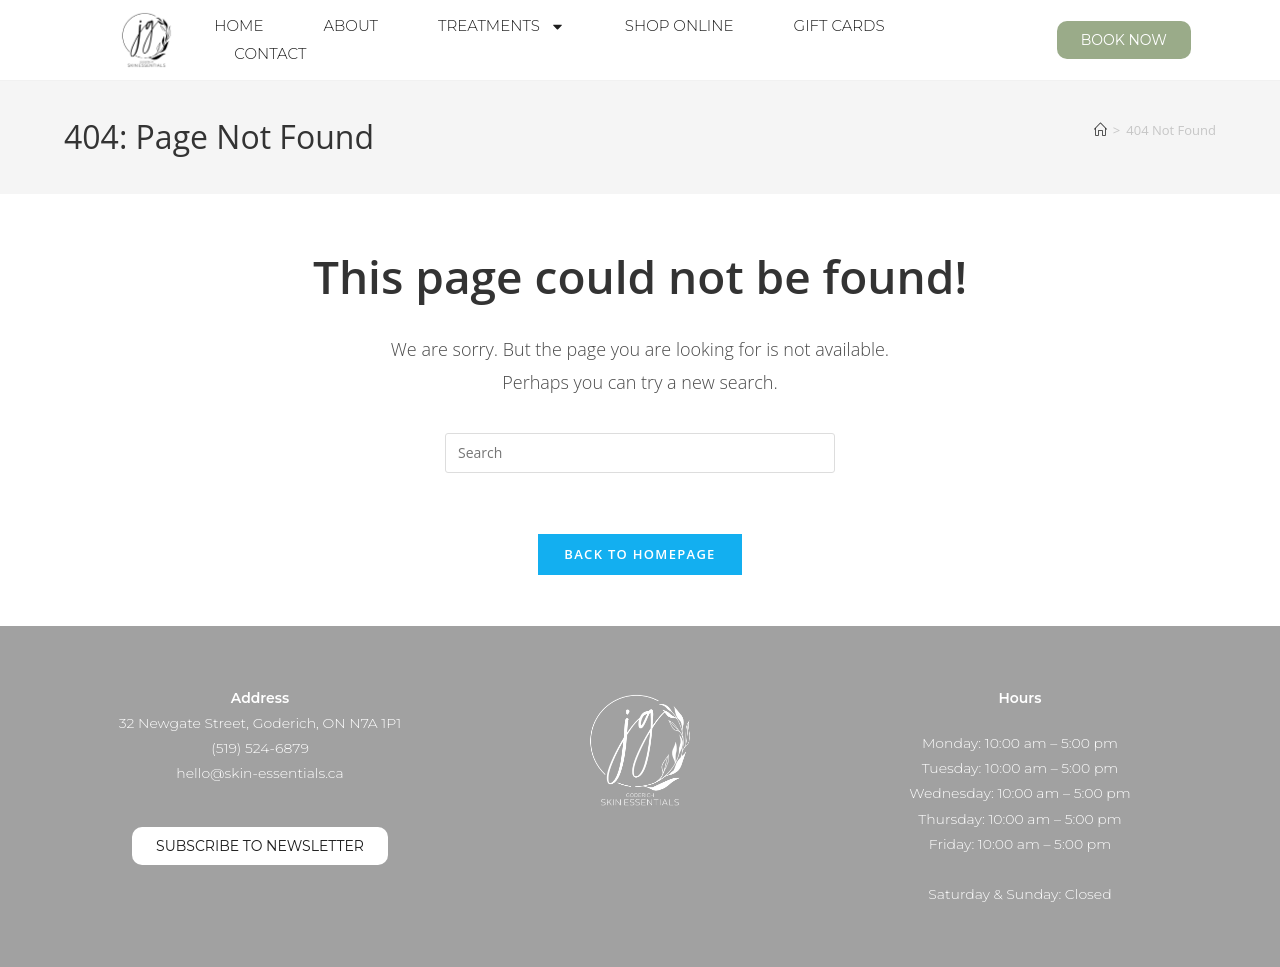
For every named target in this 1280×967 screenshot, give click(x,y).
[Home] (1100, 130)
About (350, 25)
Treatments (501, 26)
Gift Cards (839, 25)
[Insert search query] (640, 453)
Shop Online (679, 25)
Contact (270, 53)
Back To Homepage (639, 554)
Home (238, 25)
